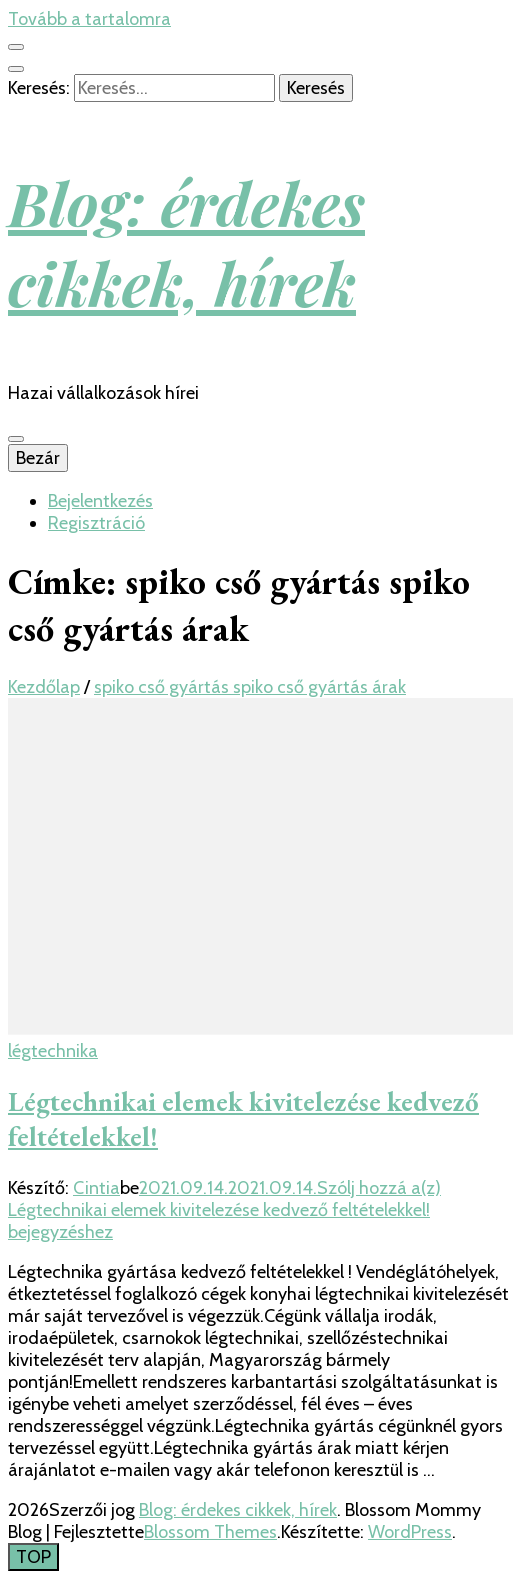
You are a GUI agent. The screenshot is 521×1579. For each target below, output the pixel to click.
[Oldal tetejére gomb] (33, 1557)
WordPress (410, 1532)
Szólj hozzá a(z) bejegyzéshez (224, 1210)
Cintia (96, 1188)
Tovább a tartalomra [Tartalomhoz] (89, 19)
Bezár (38, 458)
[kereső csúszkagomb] (16, 69)
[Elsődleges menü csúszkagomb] (16, 439)
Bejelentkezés (100, 501)
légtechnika (53, 1051)
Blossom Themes (210, 1532)
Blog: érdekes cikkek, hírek (186, 242)
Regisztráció (96, 523)
